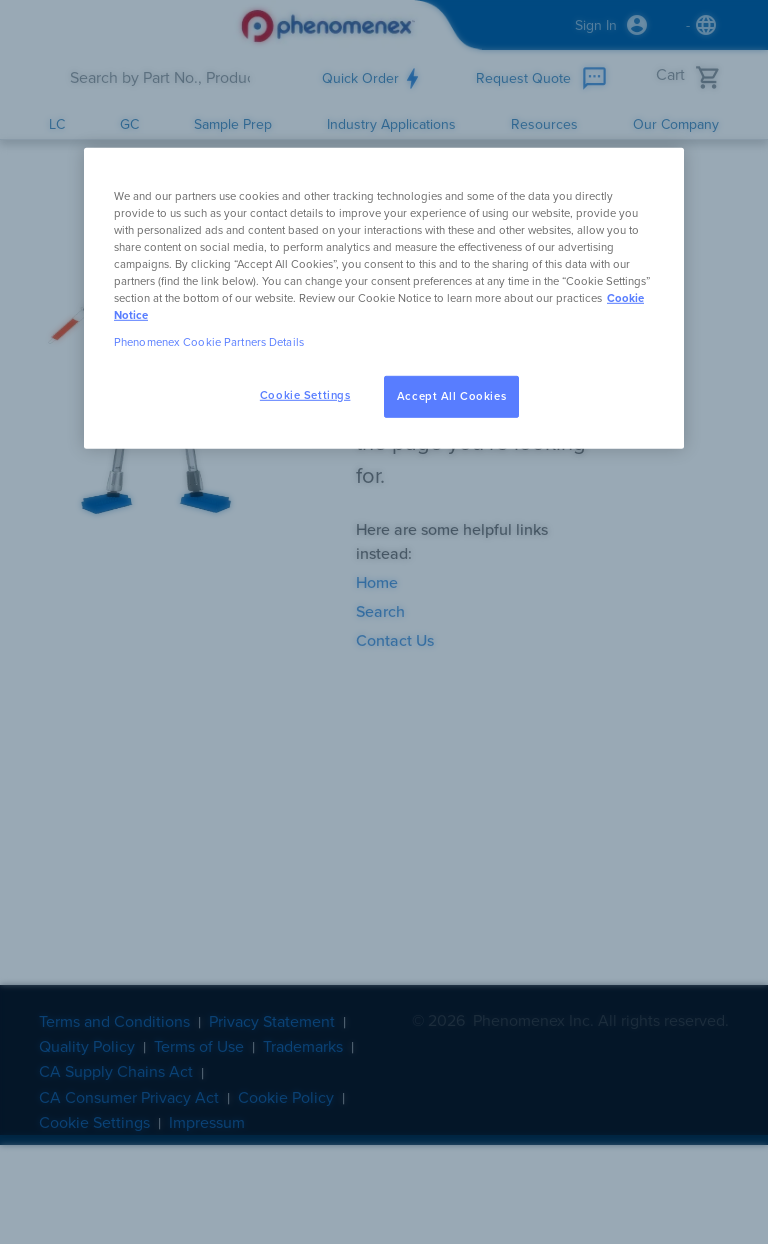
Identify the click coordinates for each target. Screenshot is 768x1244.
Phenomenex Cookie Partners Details (209, 342)
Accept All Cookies (451, 396)
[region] (384, 297)
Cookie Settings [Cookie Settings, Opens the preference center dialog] (305, 395)
